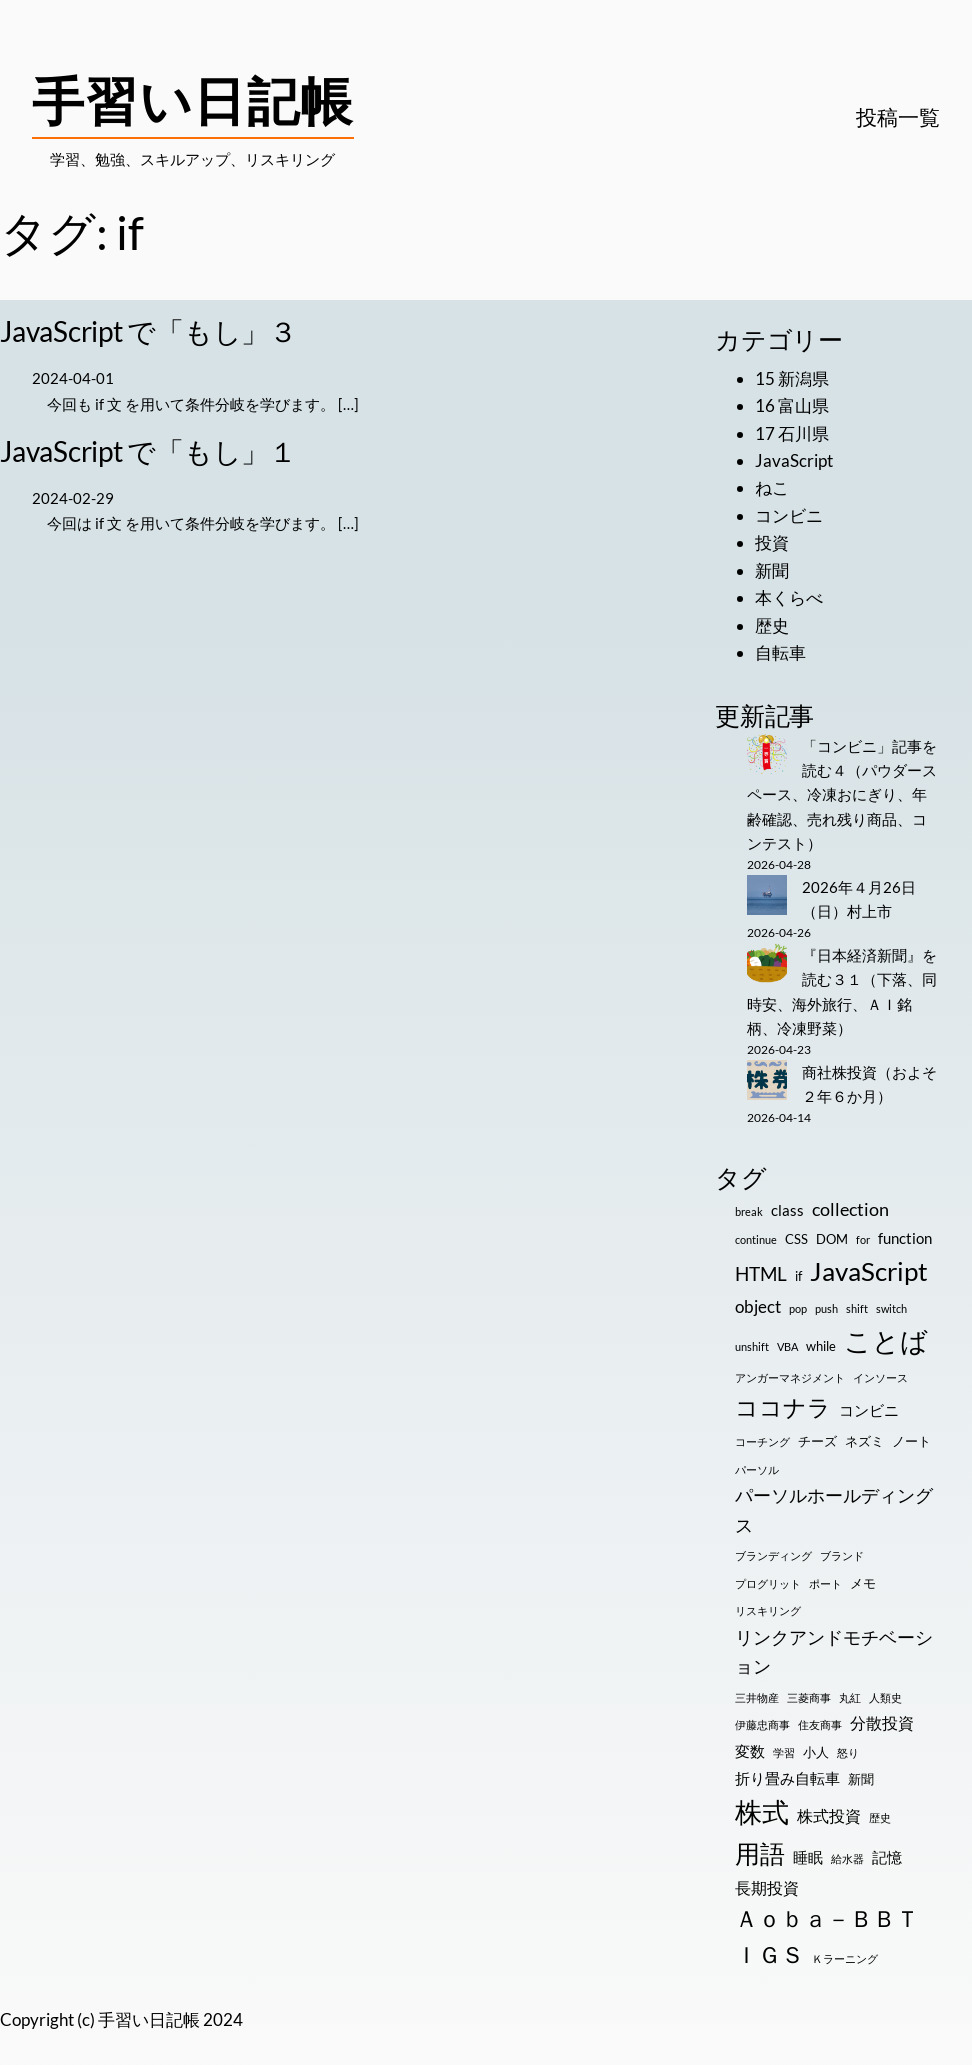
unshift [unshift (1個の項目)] (752, 1346)
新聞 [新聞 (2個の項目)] (861, 1779)
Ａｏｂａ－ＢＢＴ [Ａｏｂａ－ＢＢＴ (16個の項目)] (827, 1918)
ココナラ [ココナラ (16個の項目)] (783, 1407)
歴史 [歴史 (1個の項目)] (880, 1817)
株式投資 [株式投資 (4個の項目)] (829, 1815)
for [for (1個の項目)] (863, 1239)
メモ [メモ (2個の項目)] (863, 1583)
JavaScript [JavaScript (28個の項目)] (869, 1271)
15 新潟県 (792, 378)
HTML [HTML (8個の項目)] (761, 1273)
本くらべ (789, 597)
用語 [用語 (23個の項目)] (760, 1853)
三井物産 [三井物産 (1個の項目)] (757, 1697)
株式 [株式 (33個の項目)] (762, 1812)
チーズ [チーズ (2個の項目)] (817, 1441)
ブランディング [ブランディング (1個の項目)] (773, 1555)
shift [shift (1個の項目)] (857, 1308)
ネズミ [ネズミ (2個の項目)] (864, 1441)
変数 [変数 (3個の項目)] (750, 1751)
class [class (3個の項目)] (787, 1210)
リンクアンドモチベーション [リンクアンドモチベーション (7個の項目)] (834, 1652)
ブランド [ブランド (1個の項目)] (842, 1555)
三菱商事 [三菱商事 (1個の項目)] (809, 1697)
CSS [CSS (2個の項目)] (796, 1239)
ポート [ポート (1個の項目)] (825, 1583)
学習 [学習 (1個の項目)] (784, 1752)
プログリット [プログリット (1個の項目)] (768, 1583)
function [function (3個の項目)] (905, 1238)
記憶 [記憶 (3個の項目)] (887, 1857)
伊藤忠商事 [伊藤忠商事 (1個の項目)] (762, 1724)
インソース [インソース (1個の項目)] (880, 1377)
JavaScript (794, 460)
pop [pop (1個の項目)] (798, 1308)
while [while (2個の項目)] (821, 1346)
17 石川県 (792, 433)
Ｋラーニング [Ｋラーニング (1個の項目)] (845, 1958)
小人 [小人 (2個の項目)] (816, 1752)
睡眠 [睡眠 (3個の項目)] (808, 1857)
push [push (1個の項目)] (826, 1308)
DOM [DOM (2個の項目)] (832, 1239)
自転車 (780, 652)
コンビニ (789, 515)
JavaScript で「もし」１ (148, 451)
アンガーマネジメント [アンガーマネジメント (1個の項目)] (790, 1377)
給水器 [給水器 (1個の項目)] (847, 1858)
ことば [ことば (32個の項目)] (886, 1341)
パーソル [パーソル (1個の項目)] (757, 1469)
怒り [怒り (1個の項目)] (848, 1752)
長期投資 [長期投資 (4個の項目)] (767, 1887)
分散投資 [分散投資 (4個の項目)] (882, 1722)
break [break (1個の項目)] (749, 1211)
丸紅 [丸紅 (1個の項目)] (850, 1697)
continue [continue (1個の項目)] (756, 1239)
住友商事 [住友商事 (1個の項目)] (820, 1724)
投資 (772, 542)
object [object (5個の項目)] (758, 1306)
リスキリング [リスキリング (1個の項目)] (768, 1610)
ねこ (772, 487)
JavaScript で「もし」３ (148, 331)
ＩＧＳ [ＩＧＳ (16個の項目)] (769, 1954)
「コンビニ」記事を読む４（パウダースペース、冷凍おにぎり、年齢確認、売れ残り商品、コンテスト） (842, 794)
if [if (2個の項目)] (798, 1276)
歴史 (772, 625)
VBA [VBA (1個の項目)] (787, 1346)
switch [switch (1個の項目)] (891, 1308)
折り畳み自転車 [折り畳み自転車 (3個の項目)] (787, 1778)
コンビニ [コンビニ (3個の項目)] (869, 1410)
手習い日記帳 (193, 100)
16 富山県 (792, 405)
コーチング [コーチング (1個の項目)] (762, 1441)
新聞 (772, 570)
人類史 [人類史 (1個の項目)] (885, 1697)
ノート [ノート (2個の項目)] (911, 1441)
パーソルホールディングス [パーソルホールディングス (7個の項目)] (834, 1510)
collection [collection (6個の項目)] (850, 1209)
